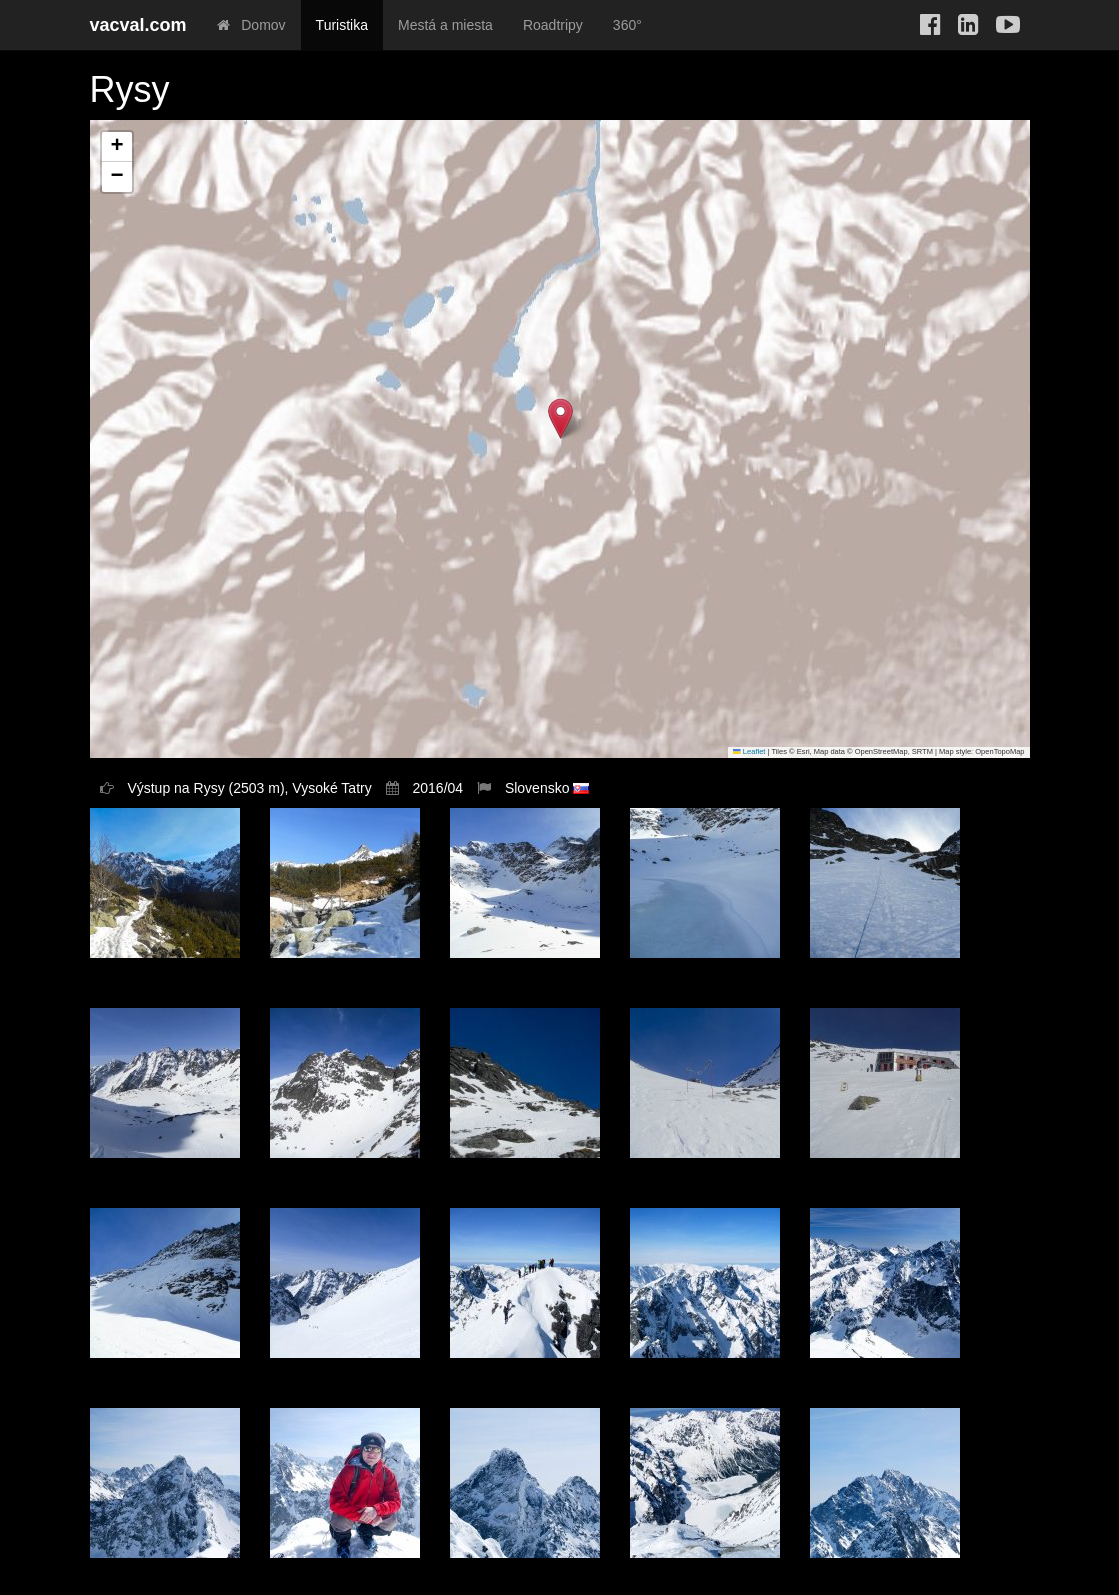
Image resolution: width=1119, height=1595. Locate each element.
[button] (560, 418)
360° (627, 25)
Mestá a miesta (445, 25)
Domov (251, 25)
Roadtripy (553, 25)
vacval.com (138, 25)
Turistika (342, 25)
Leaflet (749, 751)
